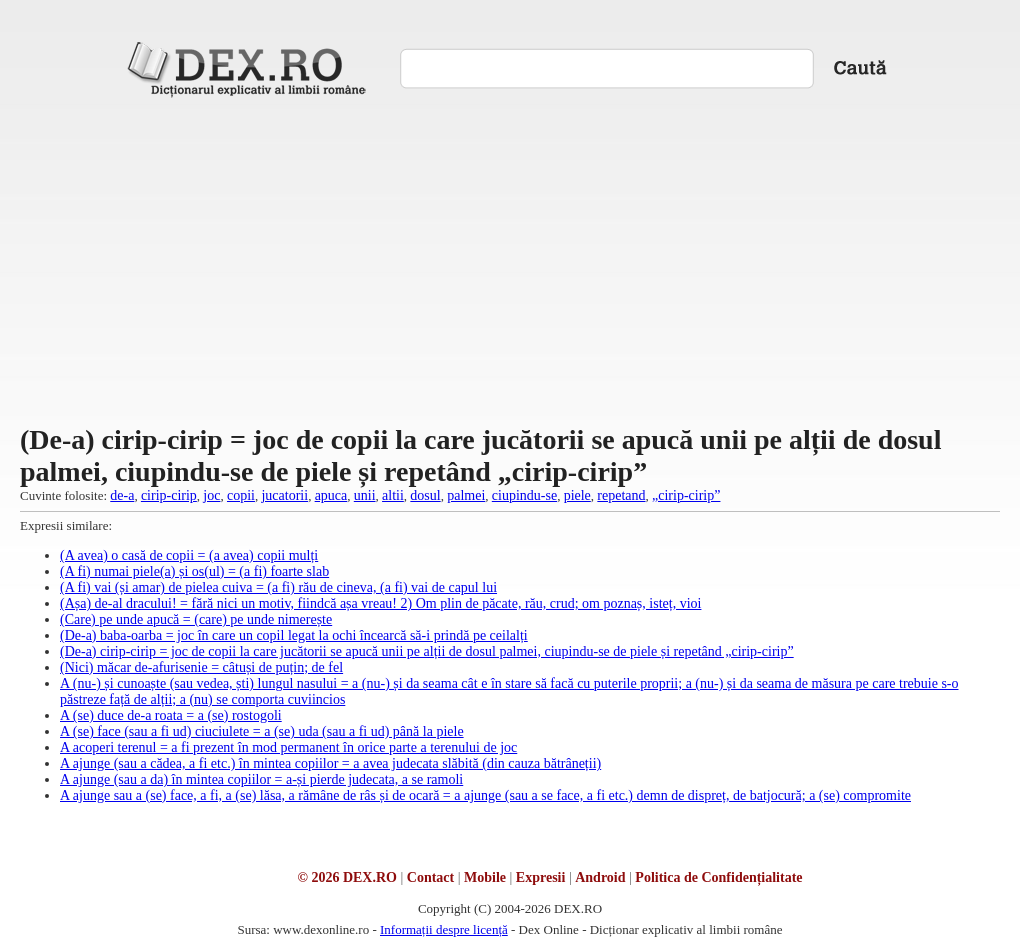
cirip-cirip (169, 495)
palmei (466, 495)
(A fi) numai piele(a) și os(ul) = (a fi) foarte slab (194, 571)
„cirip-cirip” (686, 495)
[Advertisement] (510, 259)
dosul (425, 495)
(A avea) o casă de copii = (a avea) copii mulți (189, 555)
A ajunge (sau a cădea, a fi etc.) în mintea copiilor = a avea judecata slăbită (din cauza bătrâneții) (330, 763)
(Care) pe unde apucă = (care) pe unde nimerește (196, 619)
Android (600, 877)
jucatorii (284, 495)
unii (365, 495)
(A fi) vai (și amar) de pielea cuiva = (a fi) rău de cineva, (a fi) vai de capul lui (278, 587)
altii (393, 495)
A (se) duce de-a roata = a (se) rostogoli (171, 715)
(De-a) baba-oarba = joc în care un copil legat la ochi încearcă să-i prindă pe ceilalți (294, 635)
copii (241, 495)
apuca (331, 495)
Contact (430, 877)
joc (211, 495)
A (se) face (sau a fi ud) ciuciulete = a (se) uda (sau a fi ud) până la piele (262, 731)
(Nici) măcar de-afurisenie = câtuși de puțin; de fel (201, 667)
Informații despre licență (444, 929)
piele (577, 495)
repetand (621, 495)
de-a (122, 495)
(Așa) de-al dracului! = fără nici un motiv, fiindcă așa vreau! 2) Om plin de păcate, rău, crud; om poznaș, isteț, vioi (380, 603)
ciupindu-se (524, 495)
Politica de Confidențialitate (718, 877)
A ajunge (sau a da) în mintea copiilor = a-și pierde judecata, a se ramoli (261, 779)
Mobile (485, 877)
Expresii (541, 877)
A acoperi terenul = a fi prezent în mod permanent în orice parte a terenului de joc (288, 747)
